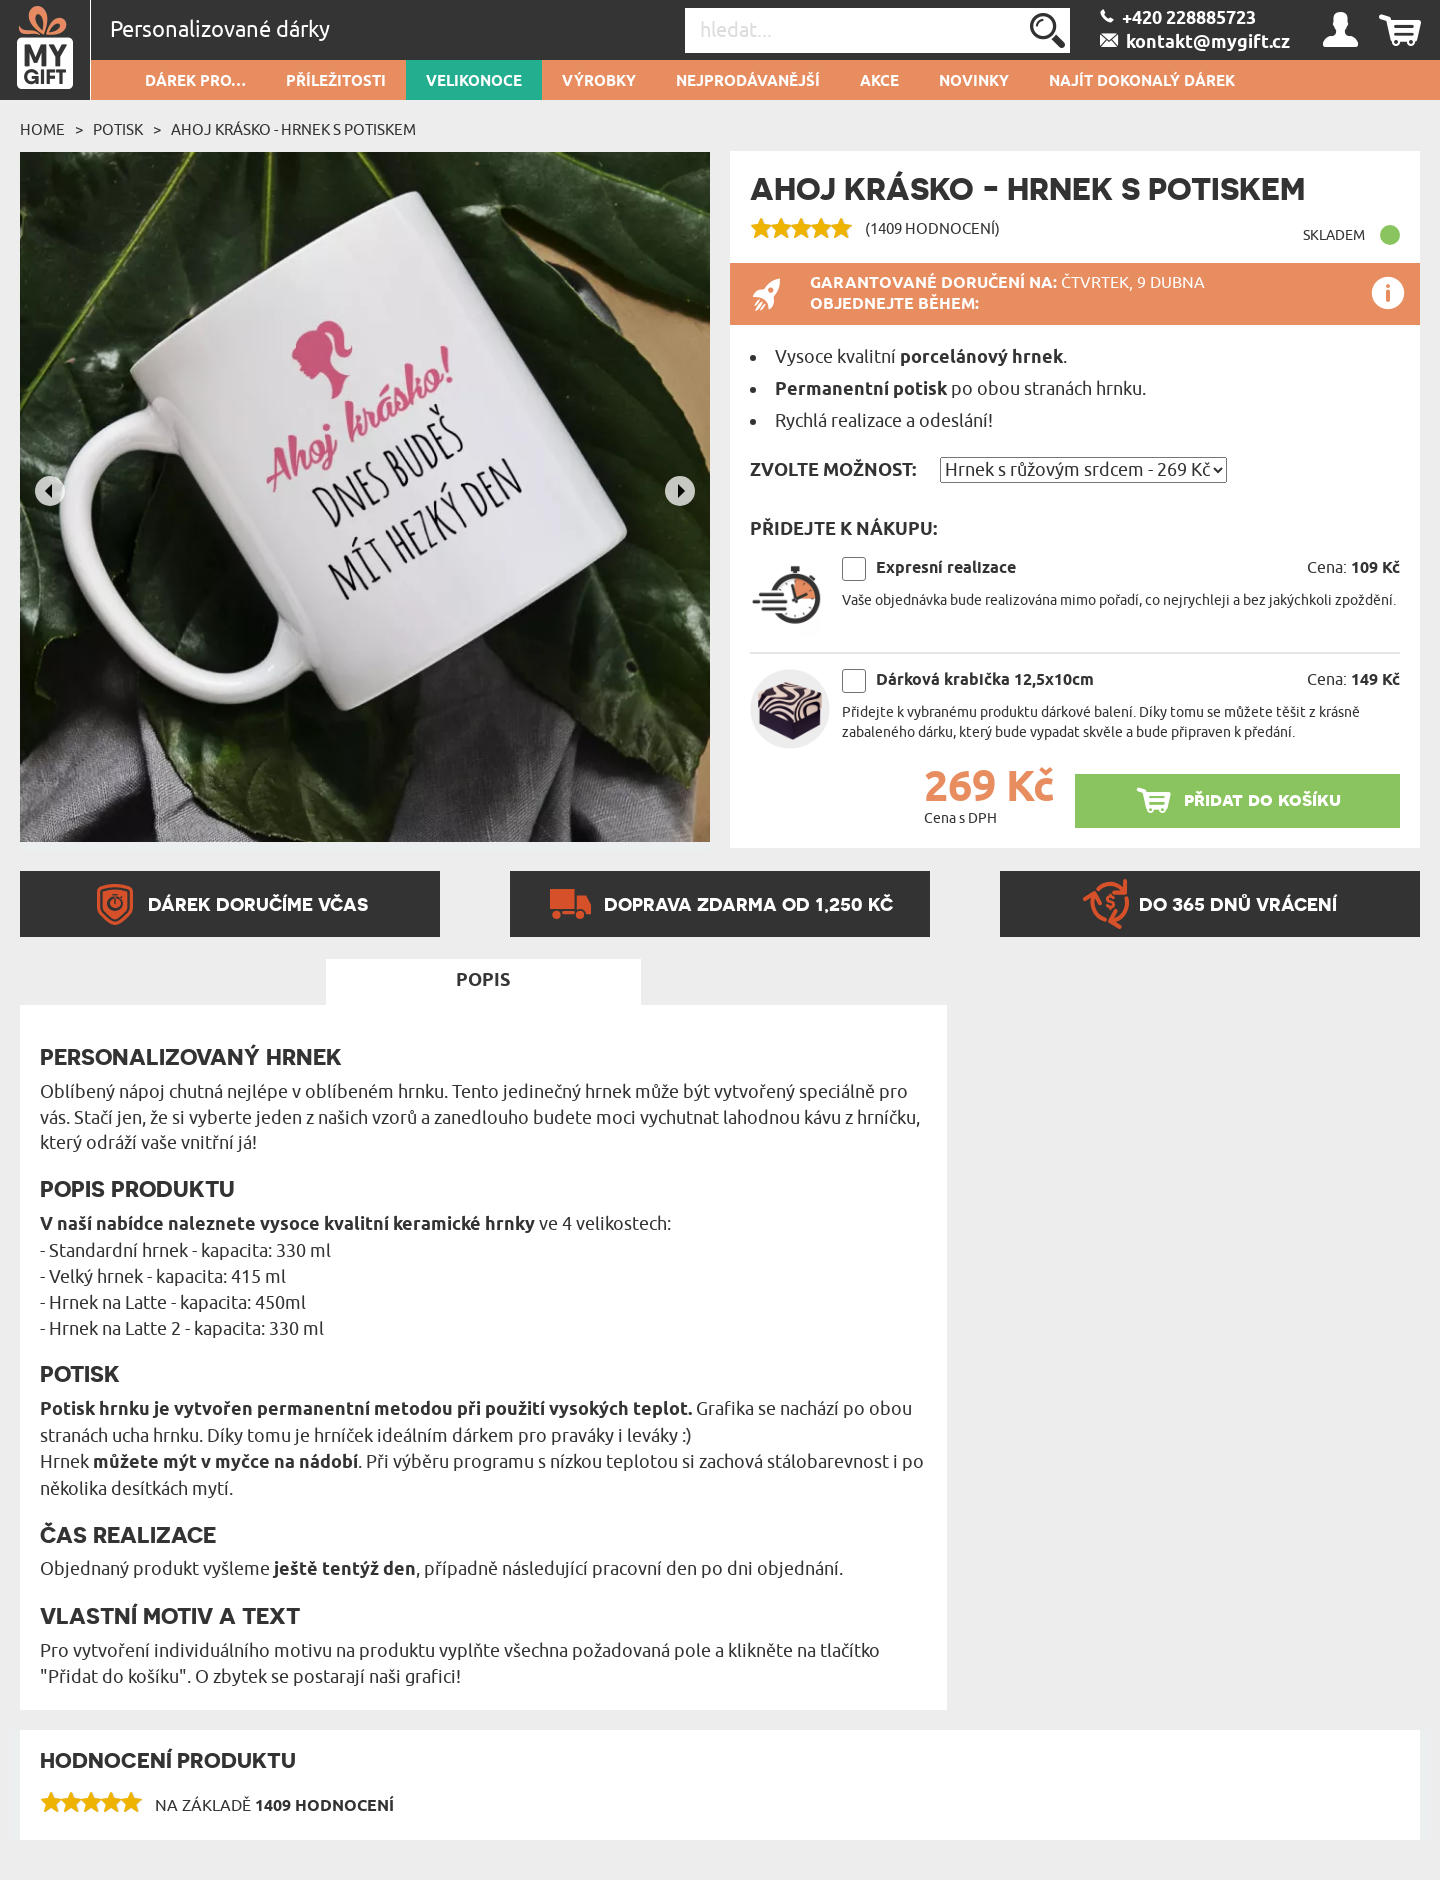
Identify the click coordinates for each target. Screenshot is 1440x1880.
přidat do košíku (1262, 799)
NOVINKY (974, 82)
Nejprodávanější (748, 82)
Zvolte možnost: (833, 471)
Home (42, 130)
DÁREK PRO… (195, 82)
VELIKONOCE (474, 82)
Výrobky (599, 82)
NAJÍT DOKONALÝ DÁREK (1142, 82)
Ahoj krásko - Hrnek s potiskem (293, 130)
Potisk (118, 130)
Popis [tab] (483, 981)
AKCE (879, 82)
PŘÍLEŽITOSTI (336, 82)
